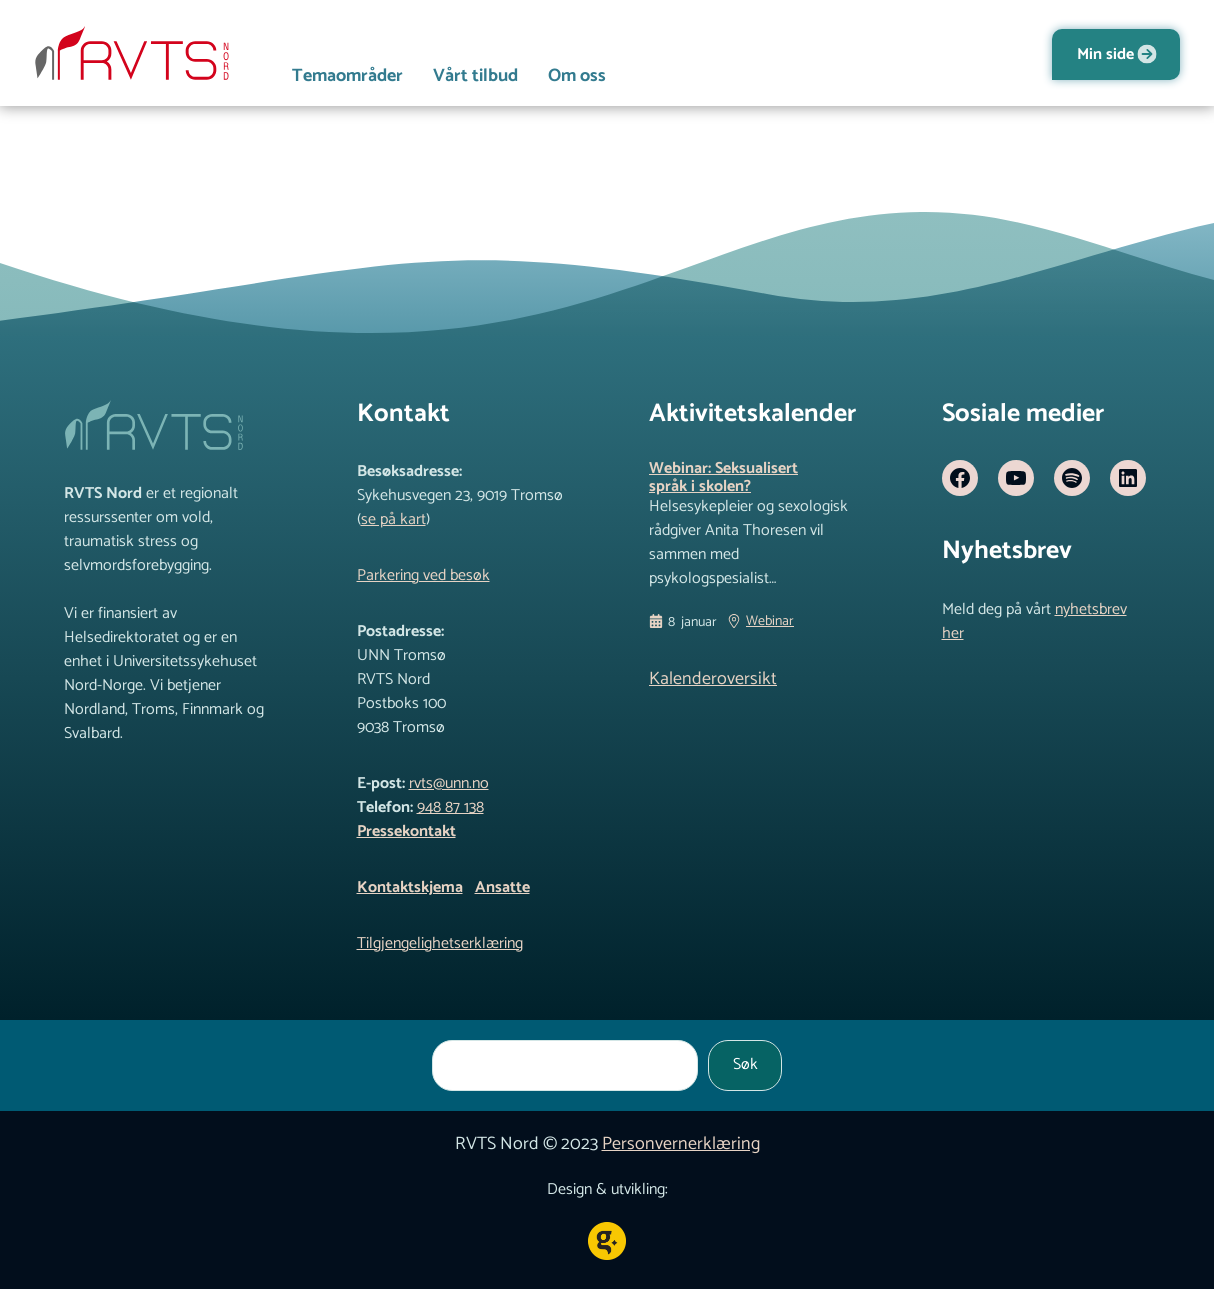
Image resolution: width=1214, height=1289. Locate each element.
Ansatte (502, 887)
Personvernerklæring (681, 1144)
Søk (745, 1064)
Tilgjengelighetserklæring (440, 943)
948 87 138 (450, 807)
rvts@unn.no (449, 783)
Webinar (770, 622)
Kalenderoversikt (713, 679)
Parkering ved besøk (423, 575)
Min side (1105, 54)
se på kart (393, 519)
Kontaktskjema (410, 887)
